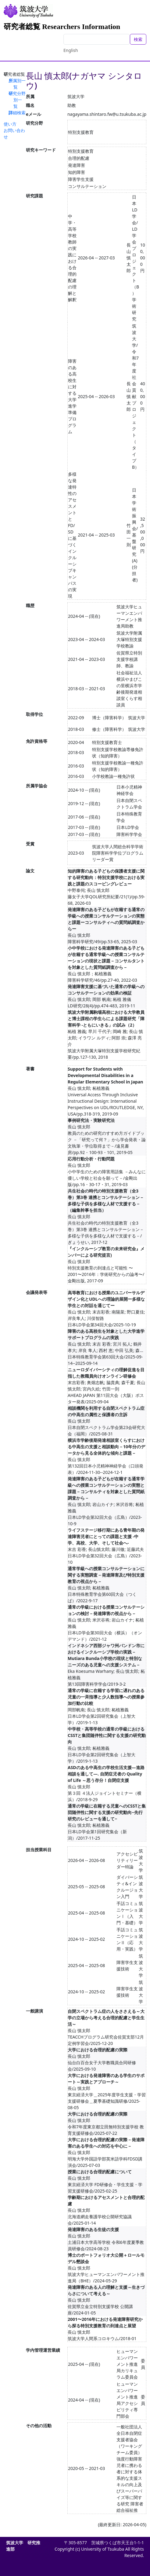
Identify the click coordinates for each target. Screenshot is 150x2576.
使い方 (10, 124)
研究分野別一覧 (17, 99)
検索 (138, 39)
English (70, 50)
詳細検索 (17, 112)
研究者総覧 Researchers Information (62, 27)
